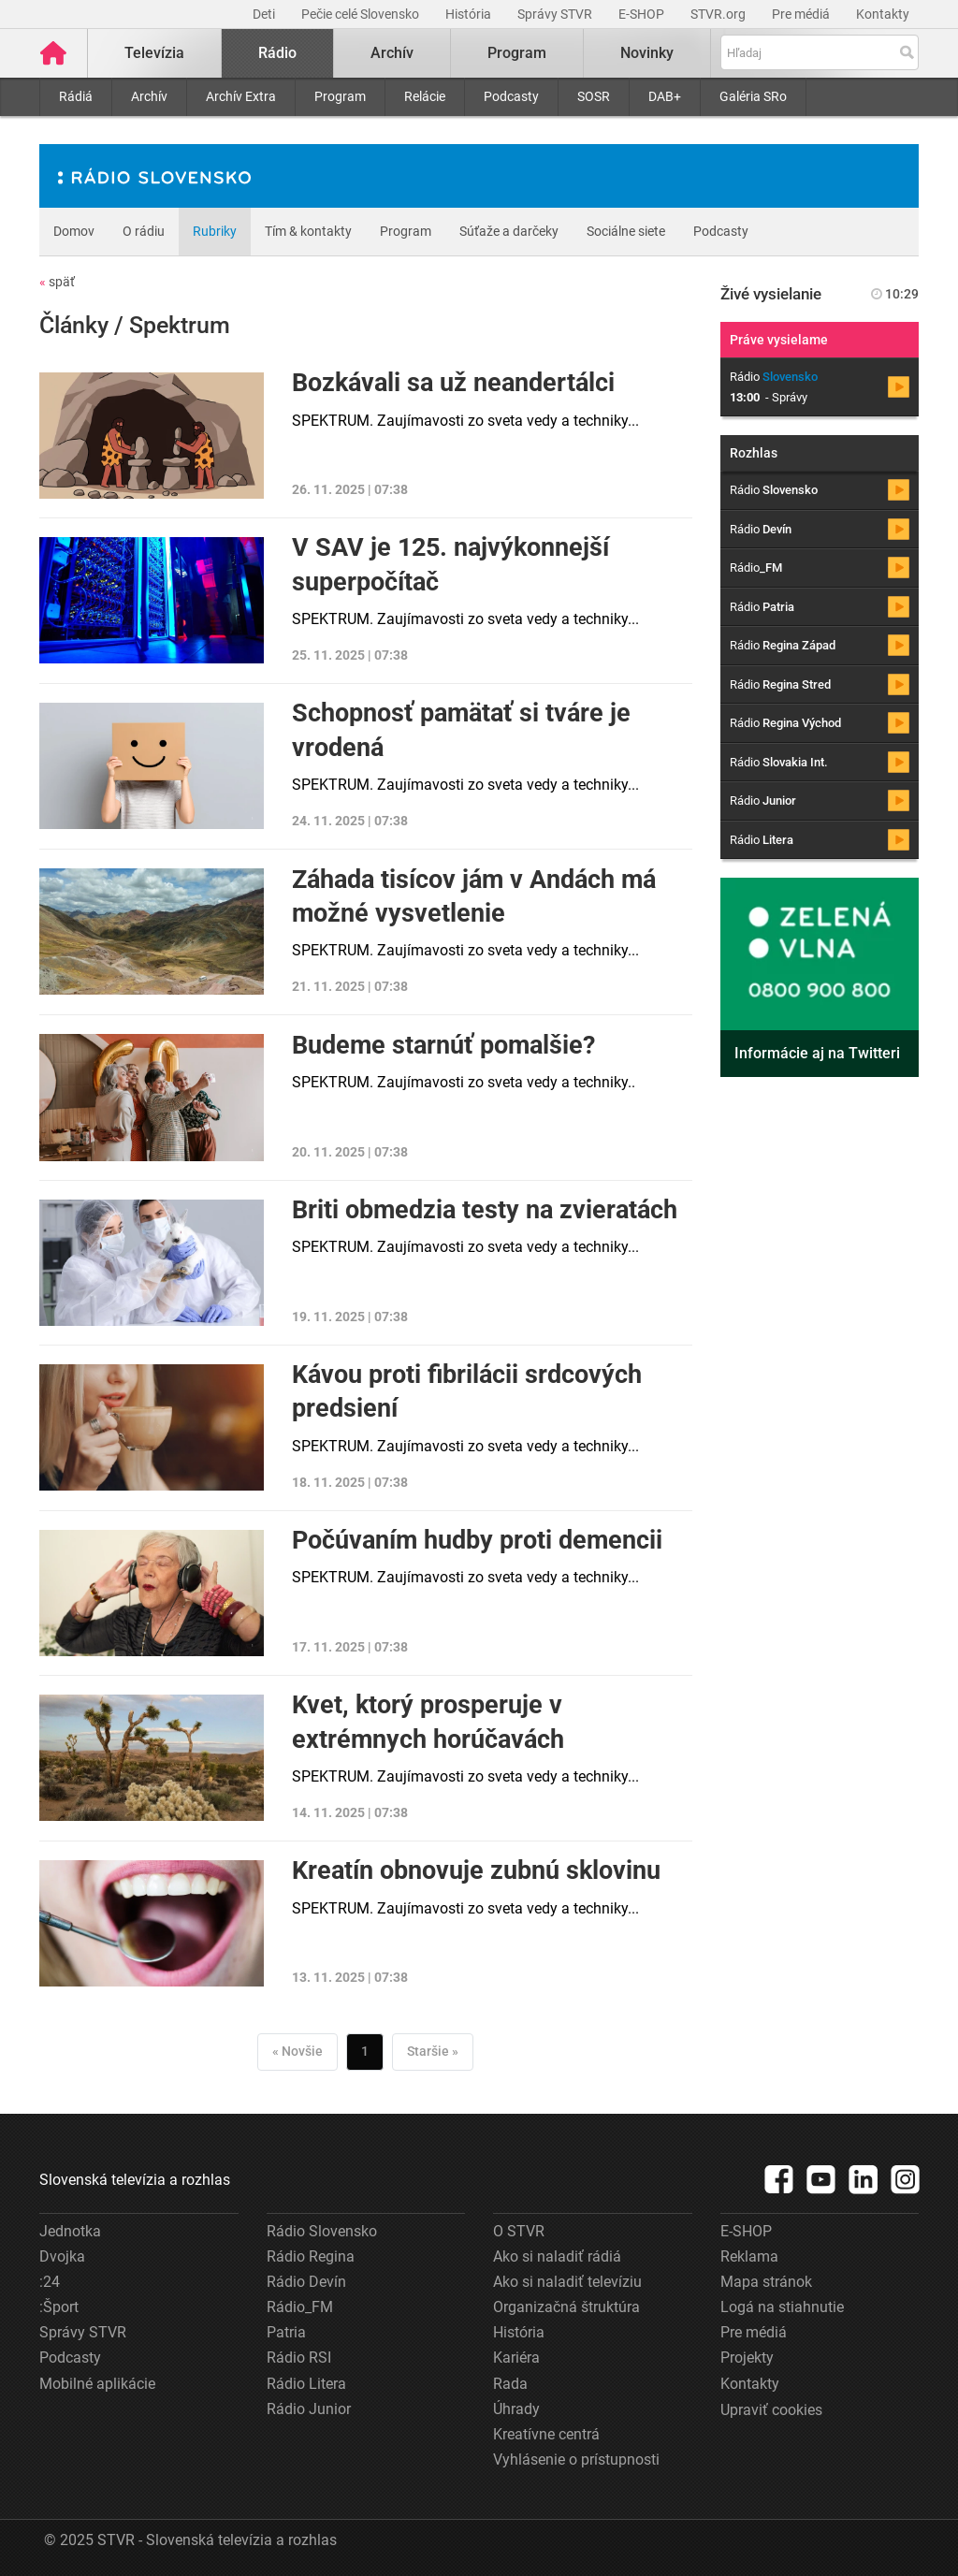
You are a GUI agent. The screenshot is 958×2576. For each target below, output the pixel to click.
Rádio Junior (309, 2409)
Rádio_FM (300, 2307)
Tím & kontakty (308, 231)
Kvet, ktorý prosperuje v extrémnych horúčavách (428, 1722)
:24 (49, 2282)
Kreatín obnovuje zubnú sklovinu (476, 1870)
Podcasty (511, 96)
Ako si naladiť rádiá (557, 2256)
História (469, 14)
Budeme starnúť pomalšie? (443, 1045)
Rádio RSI (299, 2357)
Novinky (647, 53)
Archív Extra (241, 96)
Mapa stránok (766, 2282)
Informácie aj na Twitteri (817, 1053)
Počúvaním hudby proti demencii (477, 1540)
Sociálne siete (626, 231)
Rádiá (76, 96)
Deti (265, 14)
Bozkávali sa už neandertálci (453, 383)
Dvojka (62, 2256)
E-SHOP (642, 14)
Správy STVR (556, 14)
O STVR (518, 2231)
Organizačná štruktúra (566, 2307)
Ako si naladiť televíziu (567, 2282)
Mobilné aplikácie (97, 2384)
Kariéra (516, 2357)
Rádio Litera (306, 2384)
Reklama (749, 2256)
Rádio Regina (311, 2256)
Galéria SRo (753, 96)
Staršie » (432, 2051)
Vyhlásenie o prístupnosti (576, 2459)
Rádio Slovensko (322, 2231)
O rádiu (144, 231)
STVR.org (719, 14)
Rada (510, 2384)
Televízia (154, 53)
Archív (149, 96)
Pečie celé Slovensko (361, 14)
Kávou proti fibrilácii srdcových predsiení (467, 1391)
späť (57, 281)
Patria (286, 2332)
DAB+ (664, 96)
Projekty (747, 2357)
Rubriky (215, 231)
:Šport (59, 2307)
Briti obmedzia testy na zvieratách (484, 1210)
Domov (73, 231)
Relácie (424, 96)
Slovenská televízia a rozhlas (134, 2180)
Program (340, 96)
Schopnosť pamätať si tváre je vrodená (461, 730)
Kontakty (882, 14)
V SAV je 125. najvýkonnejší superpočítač (450, 564)
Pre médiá (802, 14)
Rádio (277, 53)
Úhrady (516, 2409)
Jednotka (70, 2231)
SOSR (593, 96)
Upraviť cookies (771, 2410)
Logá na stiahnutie (782, 2307)
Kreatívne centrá (546, 2434)
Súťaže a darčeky (509, 231)
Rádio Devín (306, 2282)
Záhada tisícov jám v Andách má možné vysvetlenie (474, 896)
